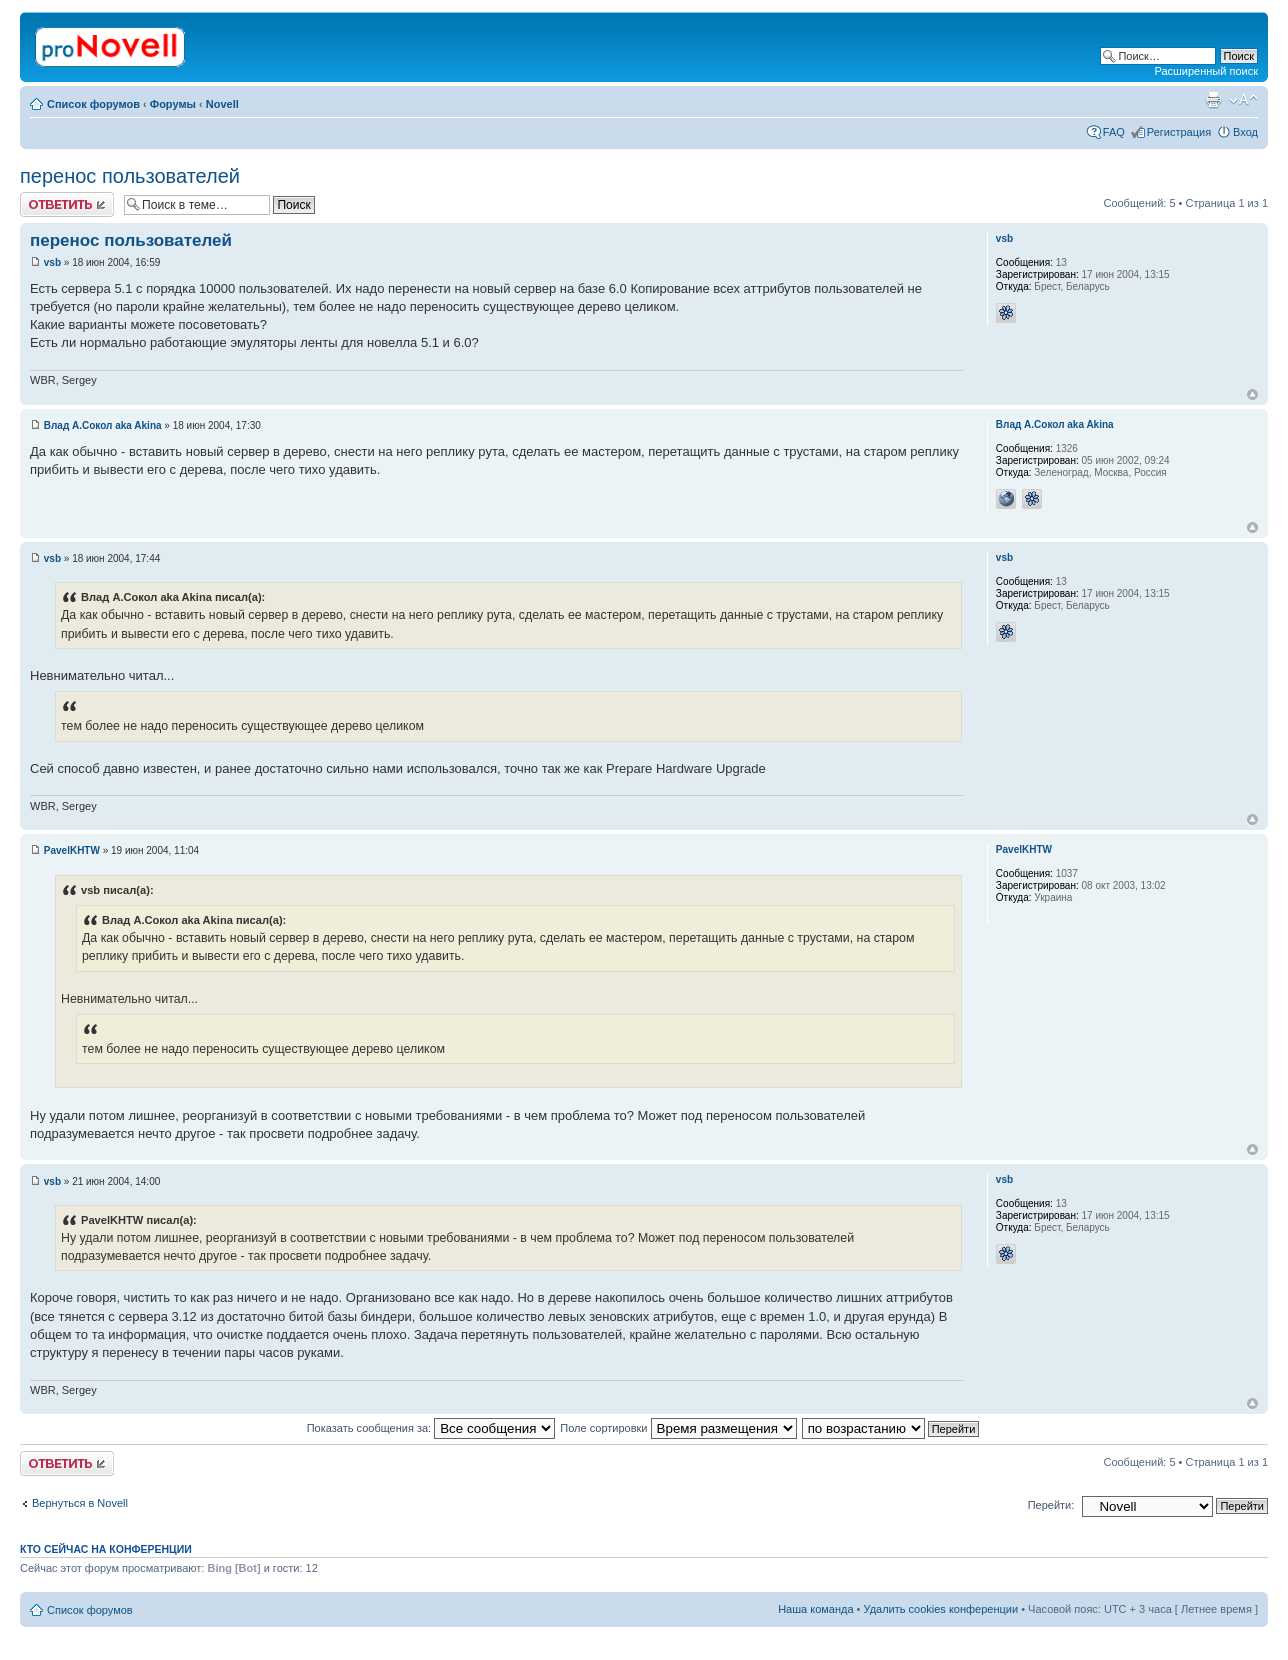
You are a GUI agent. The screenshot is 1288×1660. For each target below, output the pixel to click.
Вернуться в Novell (80, 1503)
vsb (52, 262)
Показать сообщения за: (431, 1428)
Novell (222, 104)
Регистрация (1179, 132)
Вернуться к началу (1252, 394)
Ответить (67, 204)
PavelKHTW (72, 850)
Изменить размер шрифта (1243, 100)
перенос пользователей (130, 176)
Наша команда (815, 1609)
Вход (1245, 132)
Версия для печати (1213, 100)
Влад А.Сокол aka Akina (103, 425)
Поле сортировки (678, 1428)
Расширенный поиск (1206, 71)
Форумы (173, 104)
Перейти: (1051, 1505)
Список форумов (93, 104)
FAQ (1114, 132)
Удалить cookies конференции (941, 1609)
